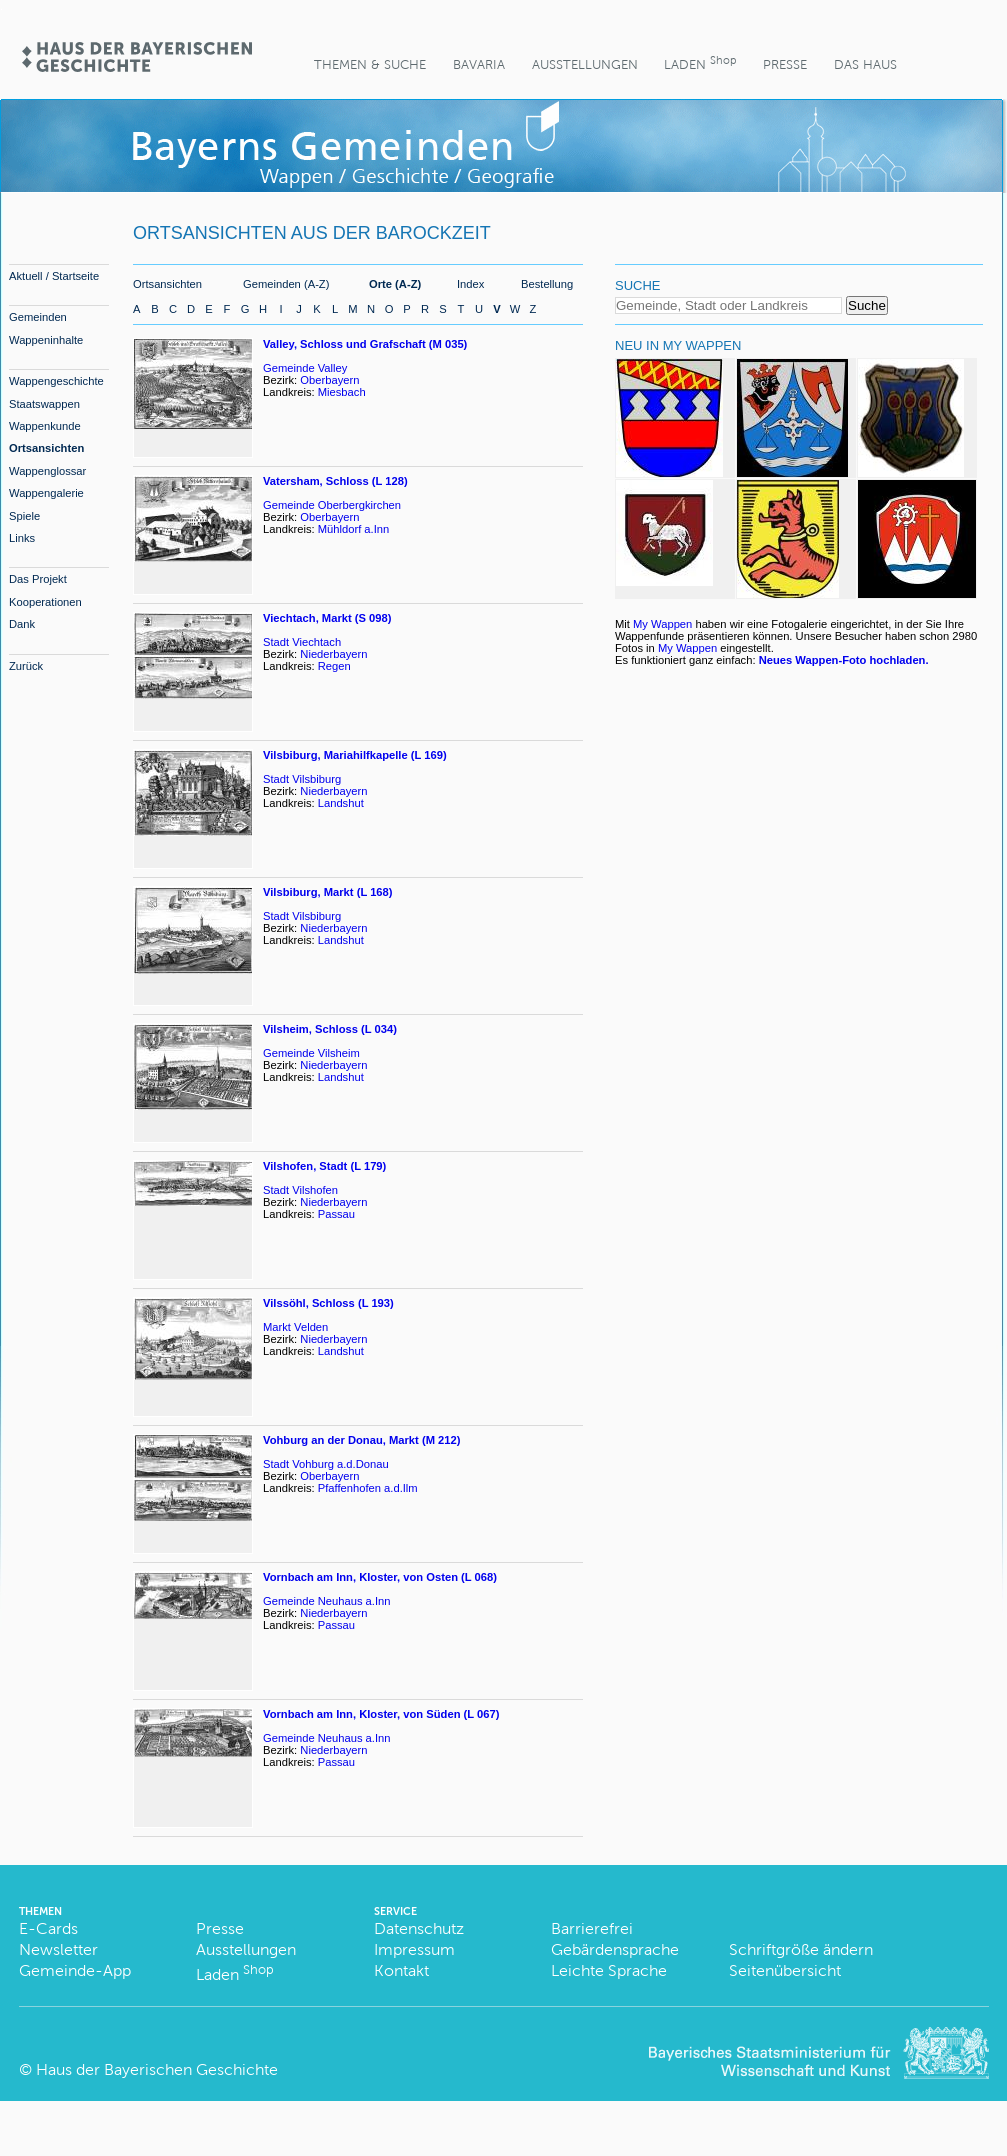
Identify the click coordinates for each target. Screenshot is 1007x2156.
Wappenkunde (45, 426)
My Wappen (662, 624)
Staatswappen (44, 404)
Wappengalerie (46, 493)
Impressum (414, 1949)
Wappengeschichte (56, 381)
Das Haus (865, 64)
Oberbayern (329, 380)
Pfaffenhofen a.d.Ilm (368, 1488)
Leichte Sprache (609, 1970)
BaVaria (479, 64)
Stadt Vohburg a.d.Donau (326, 1464)
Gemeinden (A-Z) (286, 284)
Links (22, 538)
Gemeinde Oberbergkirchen (332, 505)
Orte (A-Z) (395, 284)
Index (470, 284)
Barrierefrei (592, 1928)
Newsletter (58, 1949)
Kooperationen (45, 602)
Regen (334, 666)
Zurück (26, 666)
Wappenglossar (47, 471)
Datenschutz (419, 1928)
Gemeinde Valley (305, 368)
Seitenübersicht (785, 1970)
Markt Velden (295, 1327)
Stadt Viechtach (302, 642)
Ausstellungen (585, 64)
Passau (336, 1214)
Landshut (341, 803)
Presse (785, 64)
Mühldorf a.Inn (354, 529)
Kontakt (401, 1970)
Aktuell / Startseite (54, 276)
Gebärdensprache (615, 1949)
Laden (700, 62)
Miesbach (342, 392)
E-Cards (48, 1928)
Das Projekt (38, 579)
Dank (22, 624)
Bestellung (547, 284)
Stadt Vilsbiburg (302, 779)
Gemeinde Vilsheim (311, 1053)
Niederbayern (333, 654)
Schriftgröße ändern (801, 1949)
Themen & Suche (370, 64)
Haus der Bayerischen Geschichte (157, 2069)
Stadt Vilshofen (300, 1190)
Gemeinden (38, 317)
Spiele (24, 516)
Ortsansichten (46, 448)
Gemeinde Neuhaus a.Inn (327, 1601)
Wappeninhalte (46, 340)
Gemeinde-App (75, 1970)
